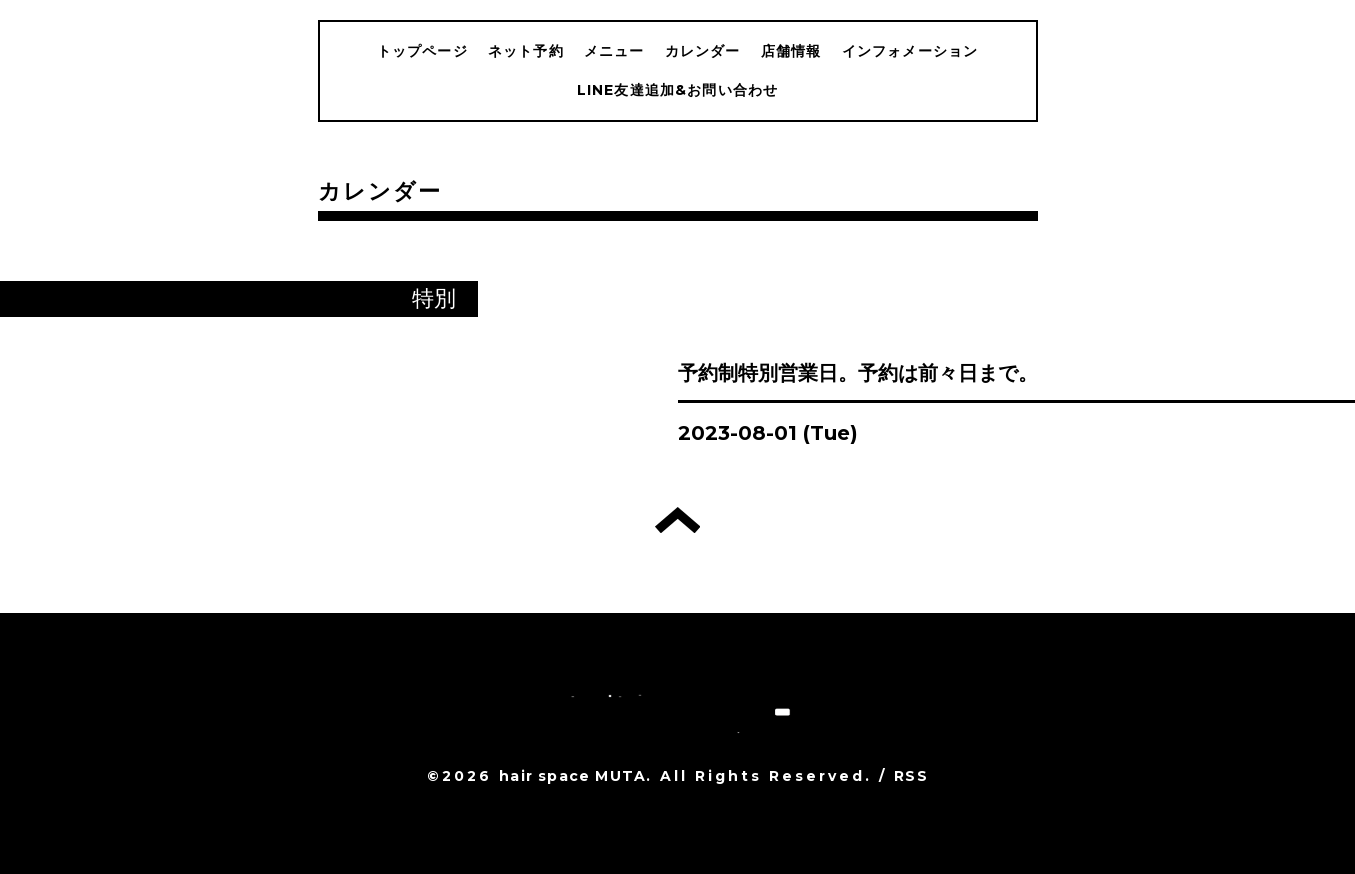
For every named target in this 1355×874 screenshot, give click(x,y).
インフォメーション (910, 51)
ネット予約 (526, 51)
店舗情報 (791, 51)
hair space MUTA (572, 776)
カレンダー (703, 51)
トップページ (422, 51)
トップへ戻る (677, 520)
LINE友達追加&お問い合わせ (678, 90)
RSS (911, 776)
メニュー (614, 51)
